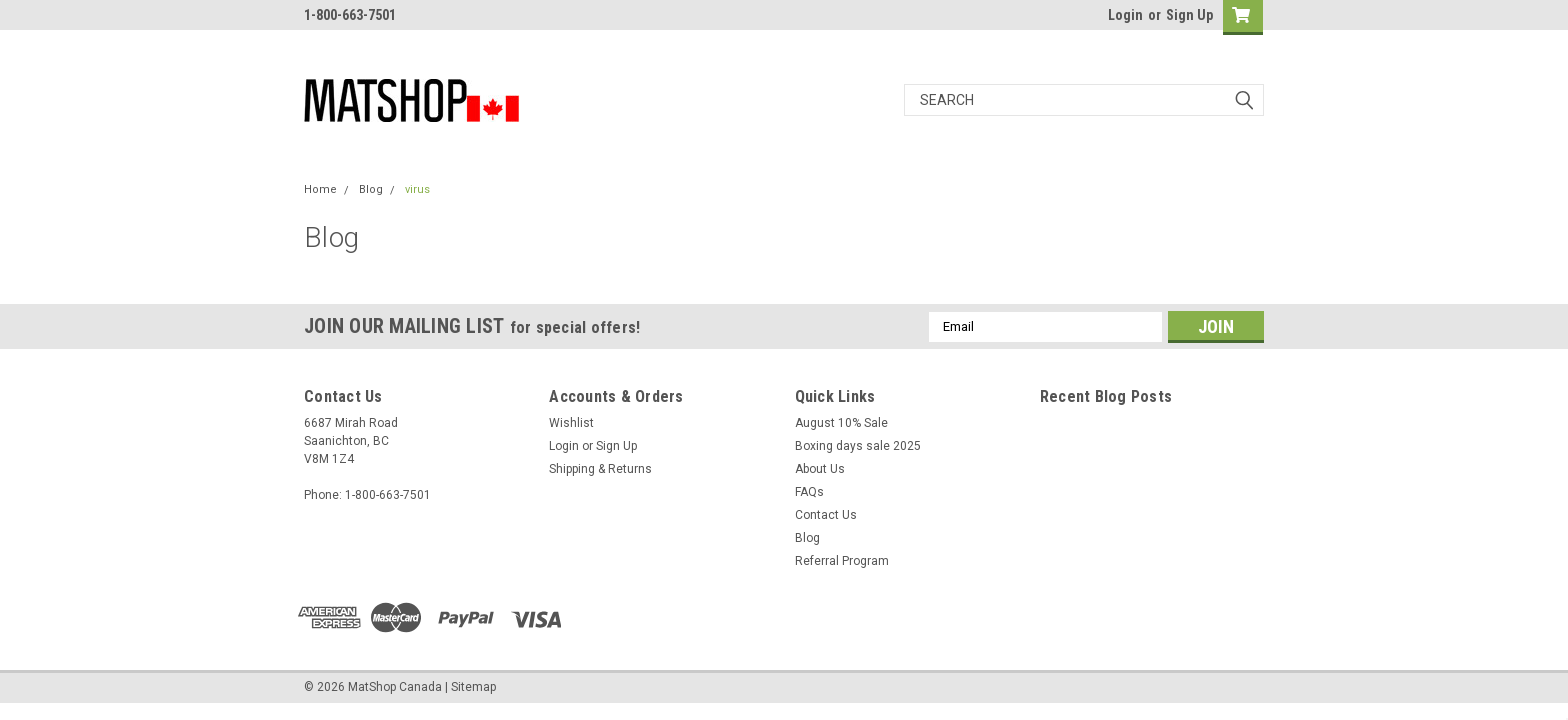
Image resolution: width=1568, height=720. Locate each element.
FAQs (809, 492)
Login (1125, 15)
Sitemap (473, 687)
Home (320, 189)
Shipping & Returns (600, 469)
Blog (371, 189)
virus (417, 189)
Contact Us (826, 515)
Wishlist (571, 423)
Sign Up (1189, 15)
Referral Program (842, 561)
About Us (820, 469)
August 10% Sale (841, 423)
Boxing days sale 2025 (858, 446)
